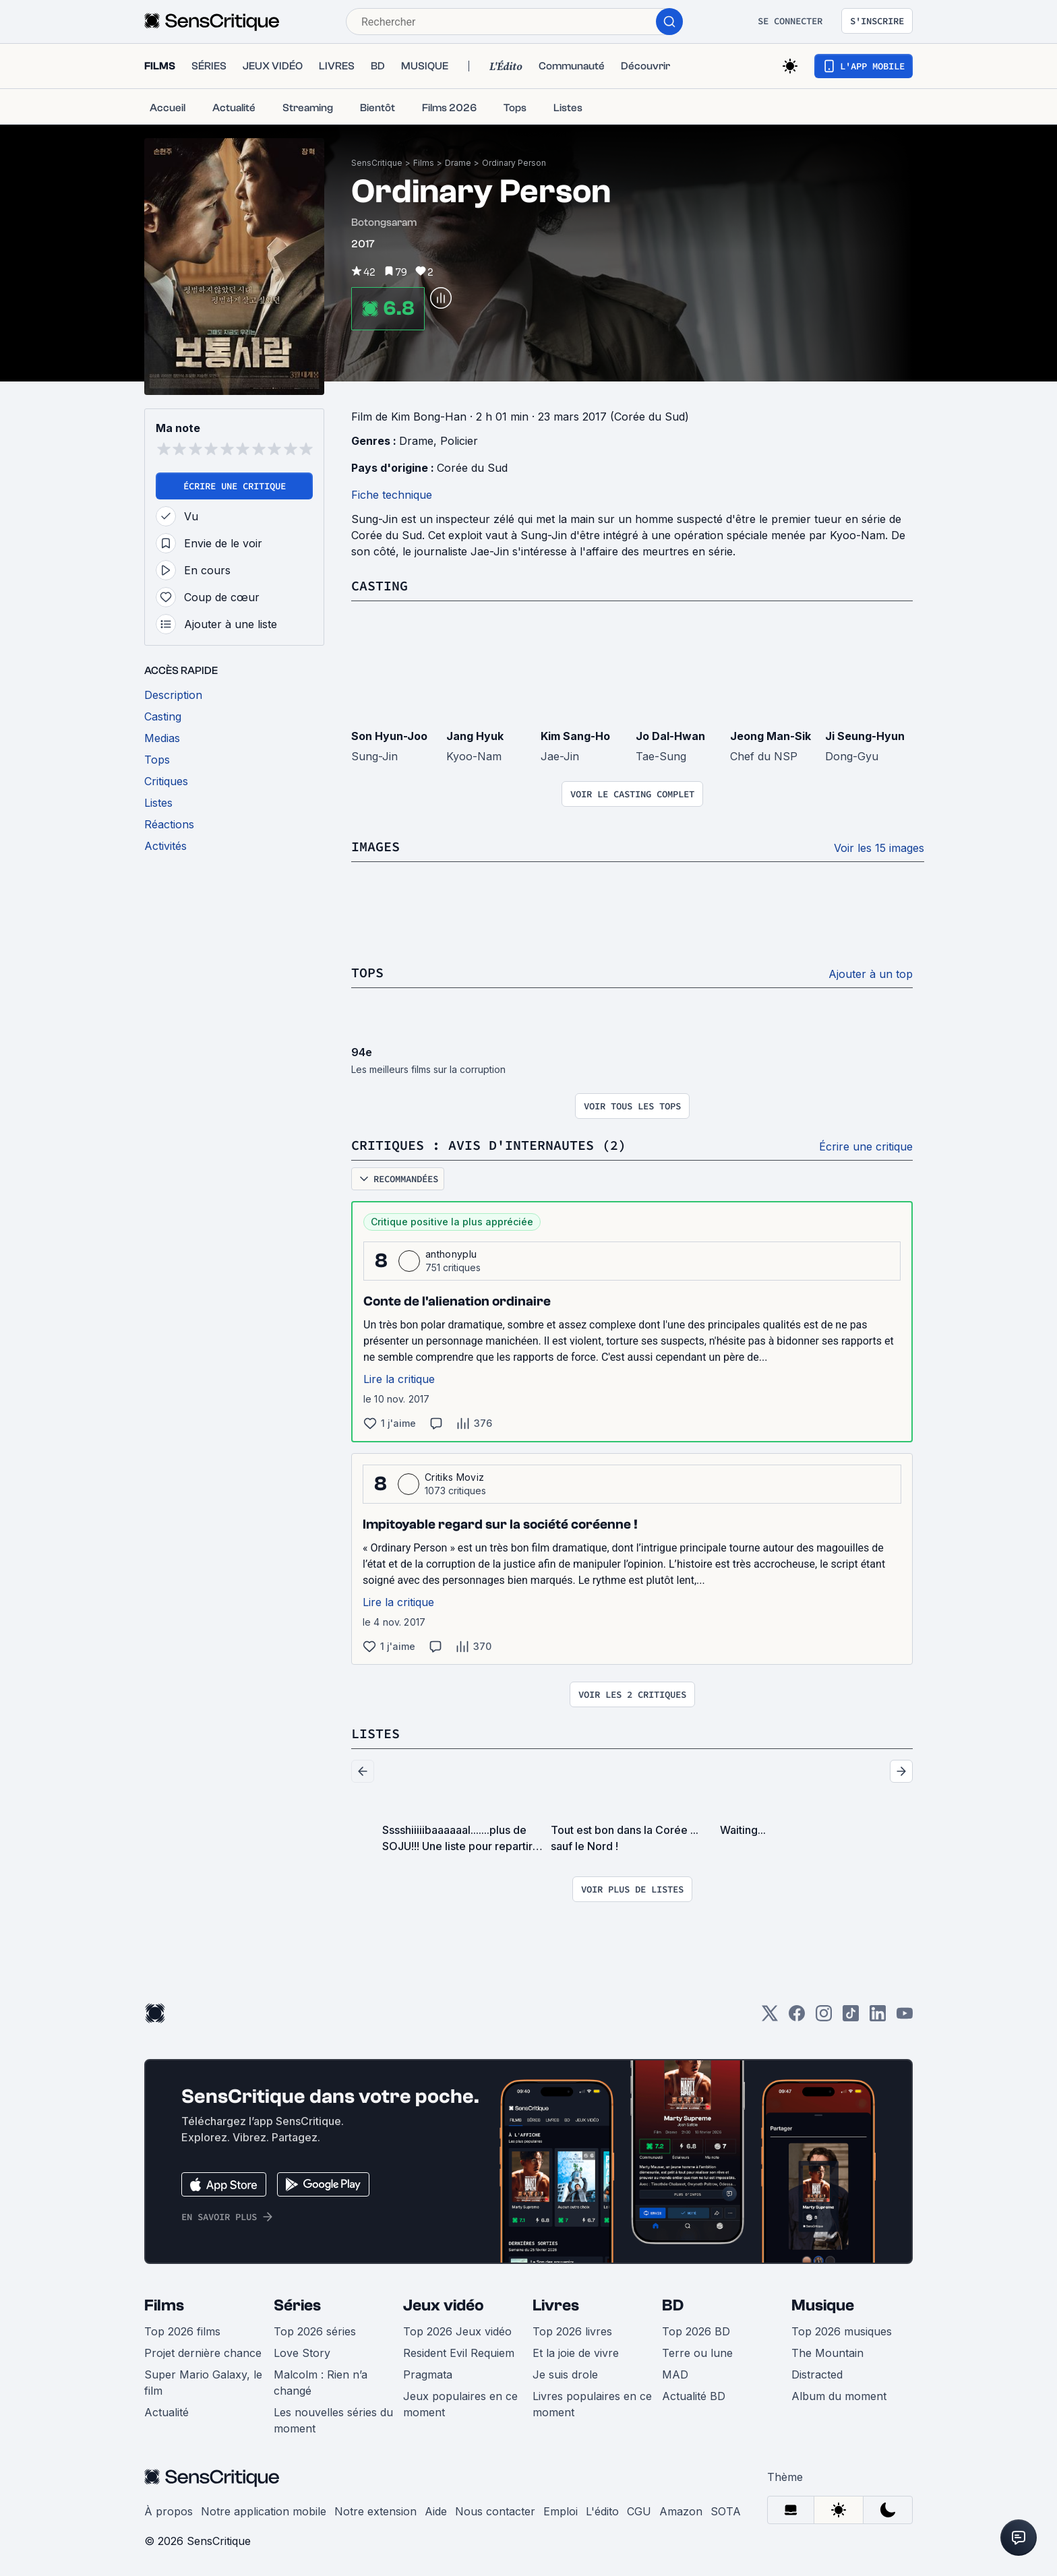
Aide (436, 2511)
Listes (375, 1733)
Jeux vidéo (443, 2305)
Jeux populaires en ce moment (460, 2404)
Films (423, 163)
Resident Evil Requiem (458, 2353)
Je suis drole (565, 2374)
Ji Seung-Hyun (865, 736)
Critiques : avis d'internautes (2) (488, 1144)
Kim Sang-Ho (575, 736)
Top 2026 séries (315, 2331)
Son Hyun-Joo (389, 736)
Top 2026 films (182, 2331)
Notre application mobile (263, 2511)
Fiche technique (391, 494)
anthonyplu (451, 1254)
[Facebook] (797, 2017)
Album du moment (838, 2396)
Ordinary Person (514, 163)
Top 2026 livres (572, 2331)
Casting (379, 585)
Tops (367, 972)
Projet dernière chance (203, 2353)
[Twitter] (770, 2017)
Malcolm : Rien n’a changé (320, 2382)
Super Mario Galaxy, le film (203, 2382)
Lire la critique (399, 1379)
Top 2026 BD (696, 2331)
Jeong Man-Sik (770, 736)
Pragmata (427, 2374)
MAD (675, 2374)
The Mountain (827, 2353)
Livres (556, 2305)
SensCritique (376, 163)
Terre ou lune (697, 2353)
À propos (168, 2511)
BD (673, 2305)
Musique (822, 2305)
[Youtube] (905, 2017)
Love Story (302, 2353)
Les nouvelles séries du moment (333, 2420)
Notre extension (375, 2511)
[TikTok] (851, 2017)
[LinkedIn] (878, 2017)
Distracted (817, 2374)
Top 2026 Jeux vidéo (457, 2331)
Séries (297, 2305)
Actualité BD (693, 2396)
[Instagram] (824, 2017)
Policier (459, 441)
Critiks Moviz (454, 1477)
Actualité (166, 2412)
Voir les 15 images (879, 848)
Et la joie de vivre (576, 2353)
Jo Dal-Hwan (670, 736)
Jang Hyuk (475, 736)
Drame (458, 163)
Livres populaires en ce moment (592, 2404)
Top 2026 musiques (841, 2331)
